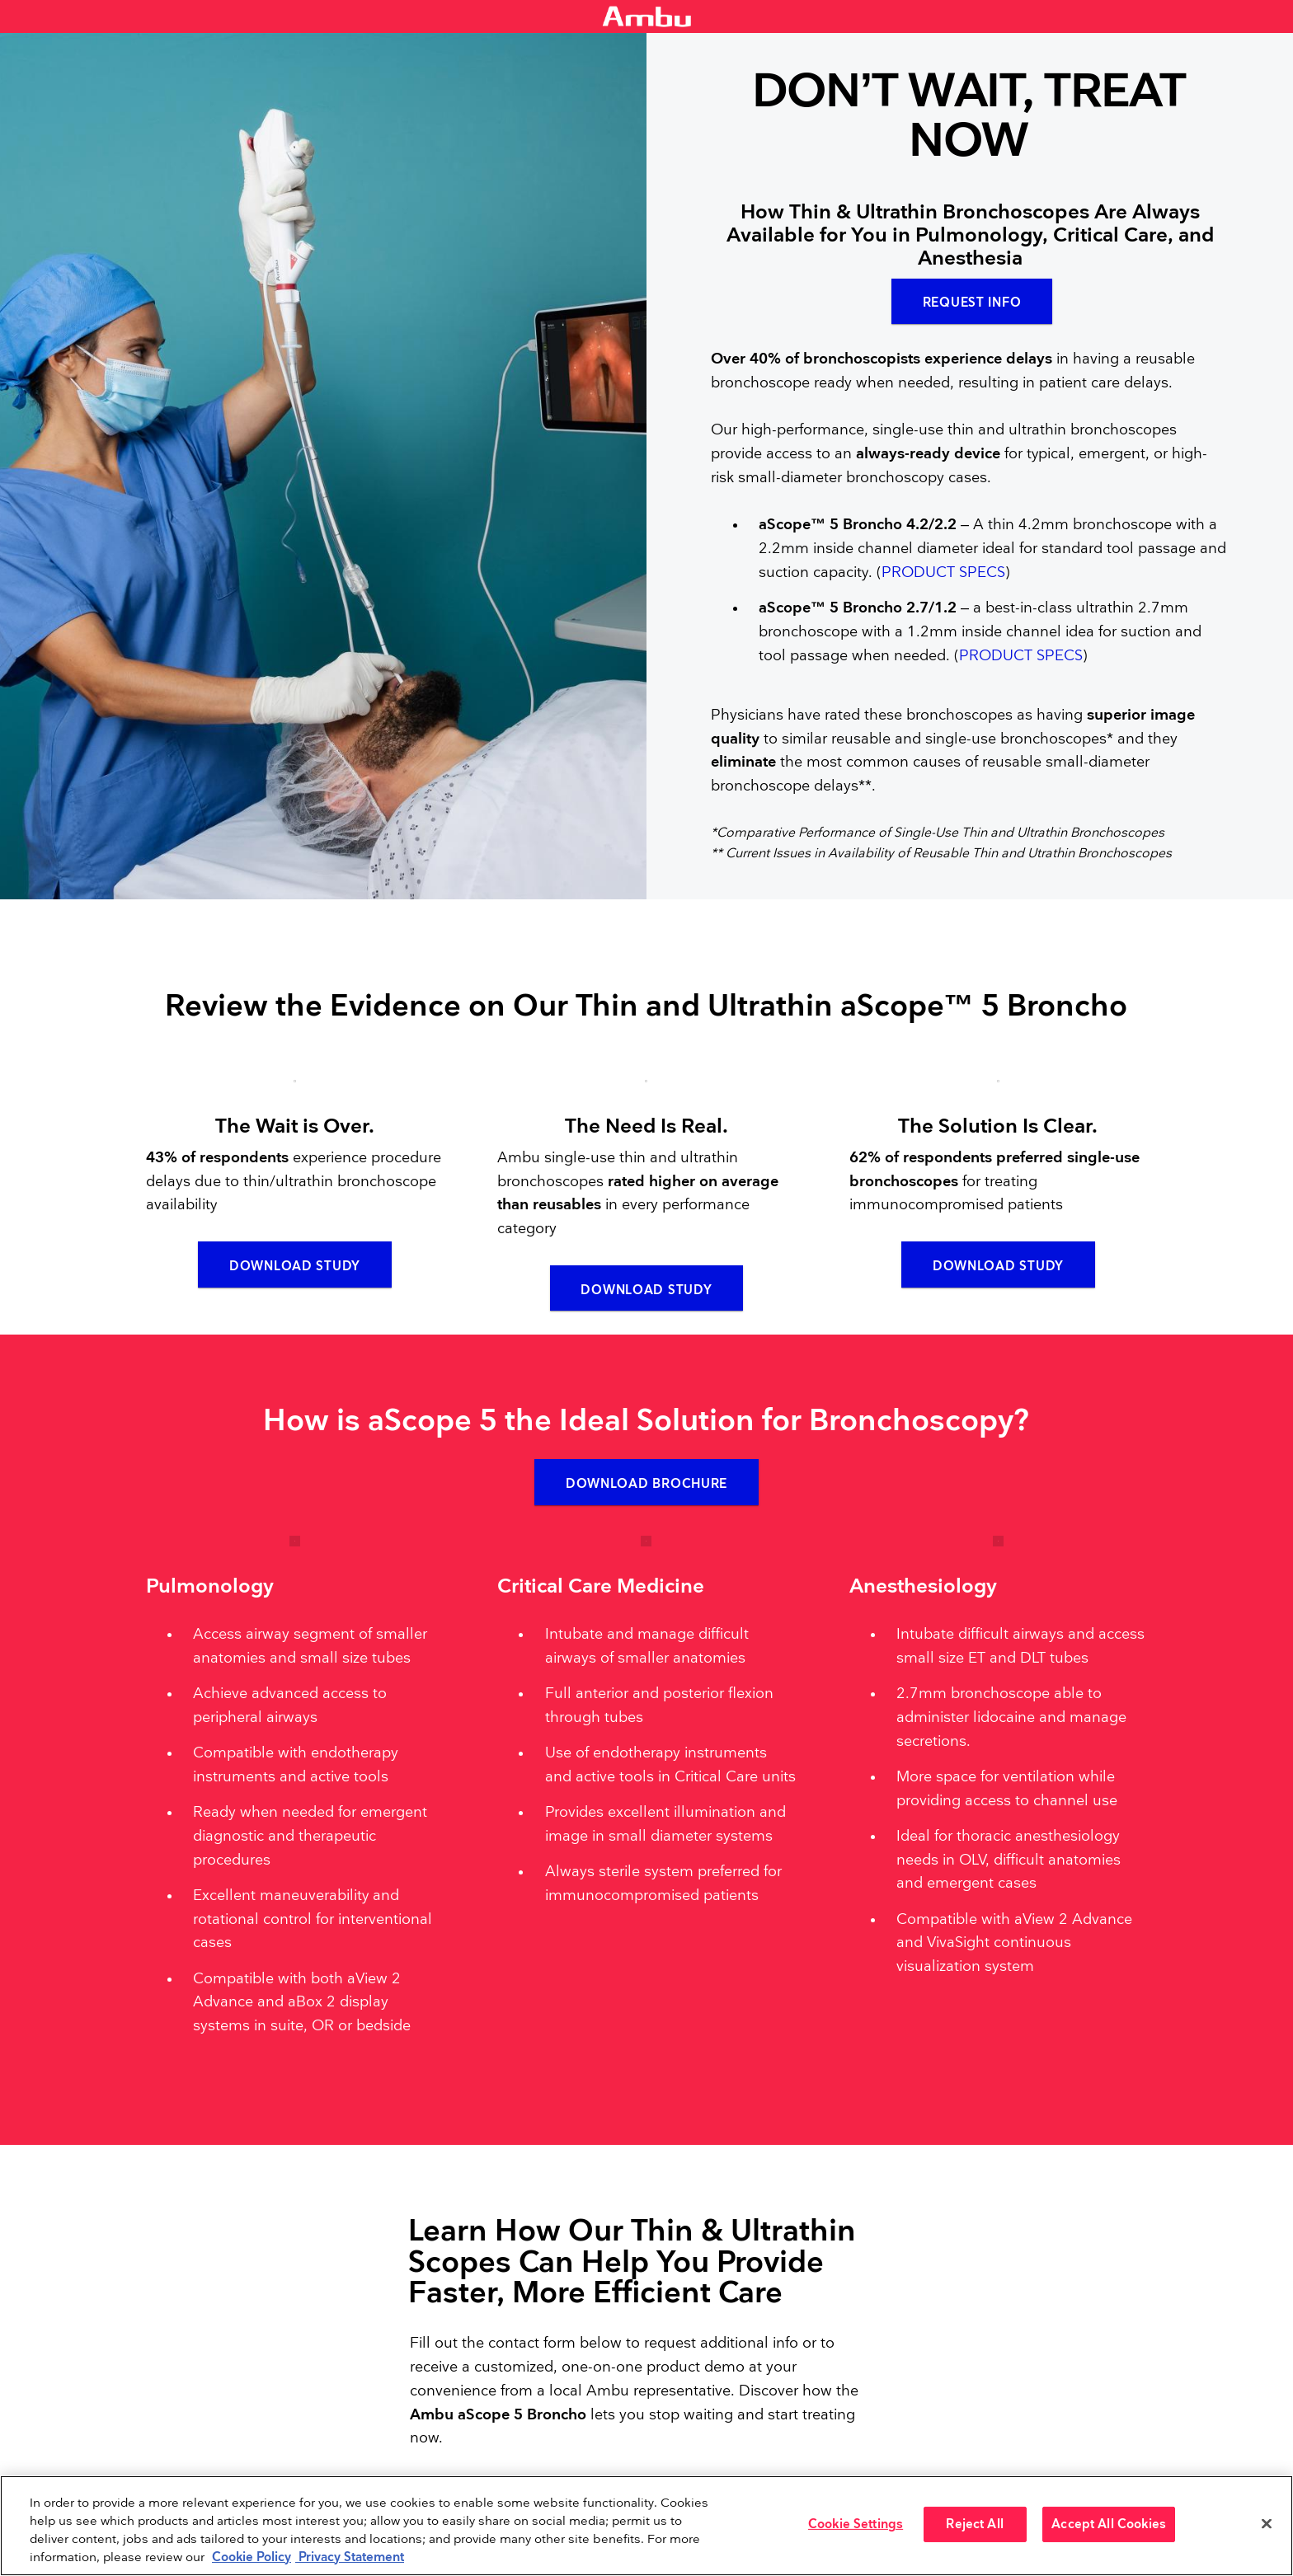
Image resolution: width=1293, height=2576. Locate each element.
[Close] (1266, 2524)
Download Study (295, 1270)
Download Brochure (646, 1490)
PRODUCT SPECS (943, 575)
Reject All (974, 2524)
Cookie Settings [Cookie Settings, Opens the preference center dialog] (855, 2524)
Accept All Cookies (1108, 2524)
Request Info (971, 304)
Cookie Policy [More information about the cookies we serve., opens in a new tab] (251, 2557)
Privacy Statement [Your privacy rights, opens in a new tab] (349, 2557)
